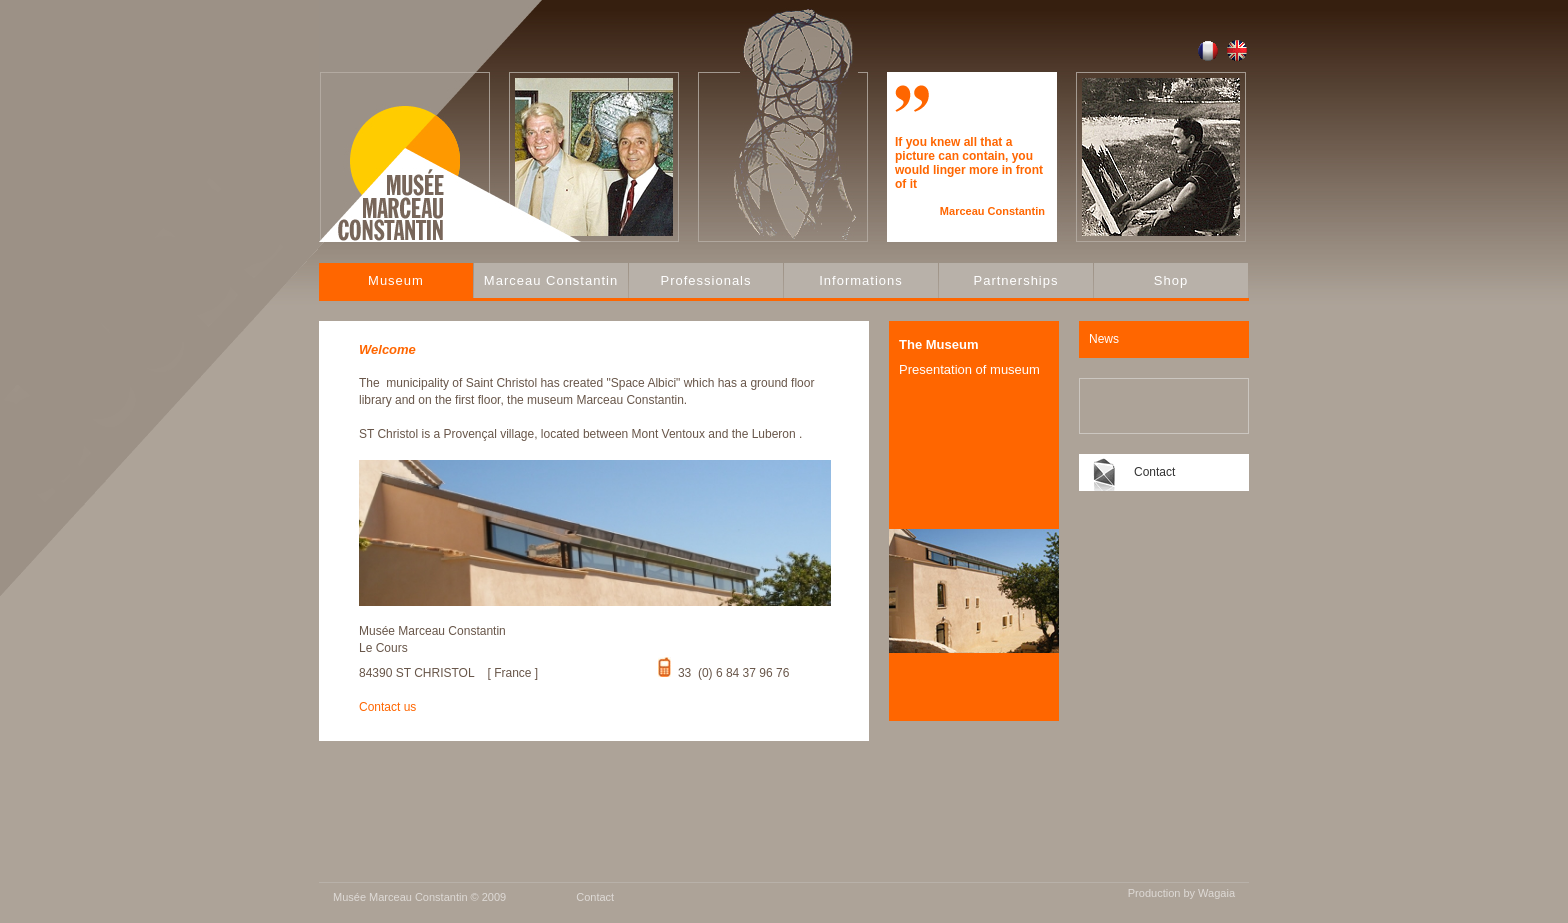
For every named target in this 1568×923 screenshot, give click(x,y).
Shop (1171, 280)
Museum (396, 280)
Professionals (705, 280)
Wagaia (1216, 893)
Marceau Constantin (551, 280)
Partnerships (1016, 280)
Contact (1154, 472)
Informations (861, 280)
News (1104, 339)
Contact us (387, 707)
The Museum (938, 344)
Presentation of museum (969, 369)
